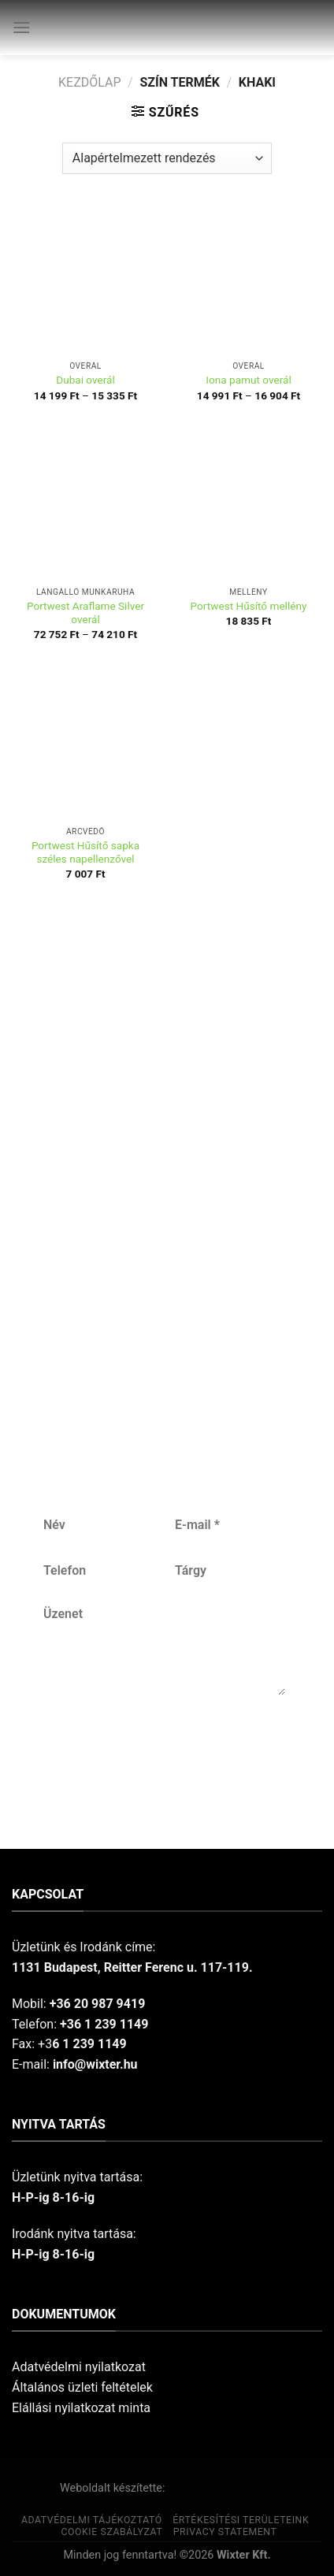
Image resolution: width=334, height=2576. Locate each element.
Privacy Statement (225, 2531)
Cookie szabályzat (111, 2531)
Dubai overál (85, 379)
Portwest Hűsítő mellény (249, 605)
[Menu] (21, 27)
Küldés (163, 1746)
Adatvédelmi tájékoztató (91, 2520)
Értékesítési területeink (241, 2520)
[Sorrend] (167, 158)
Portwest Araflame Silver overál (85, 612)
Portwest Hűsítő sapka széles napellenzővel (85, 852)
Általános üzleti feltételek (82, 2387)
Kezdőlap (89, 82)
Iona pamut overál (248, 379)
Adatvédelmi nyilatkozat (79, 2366)
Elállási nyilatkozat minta (81, 2407)
